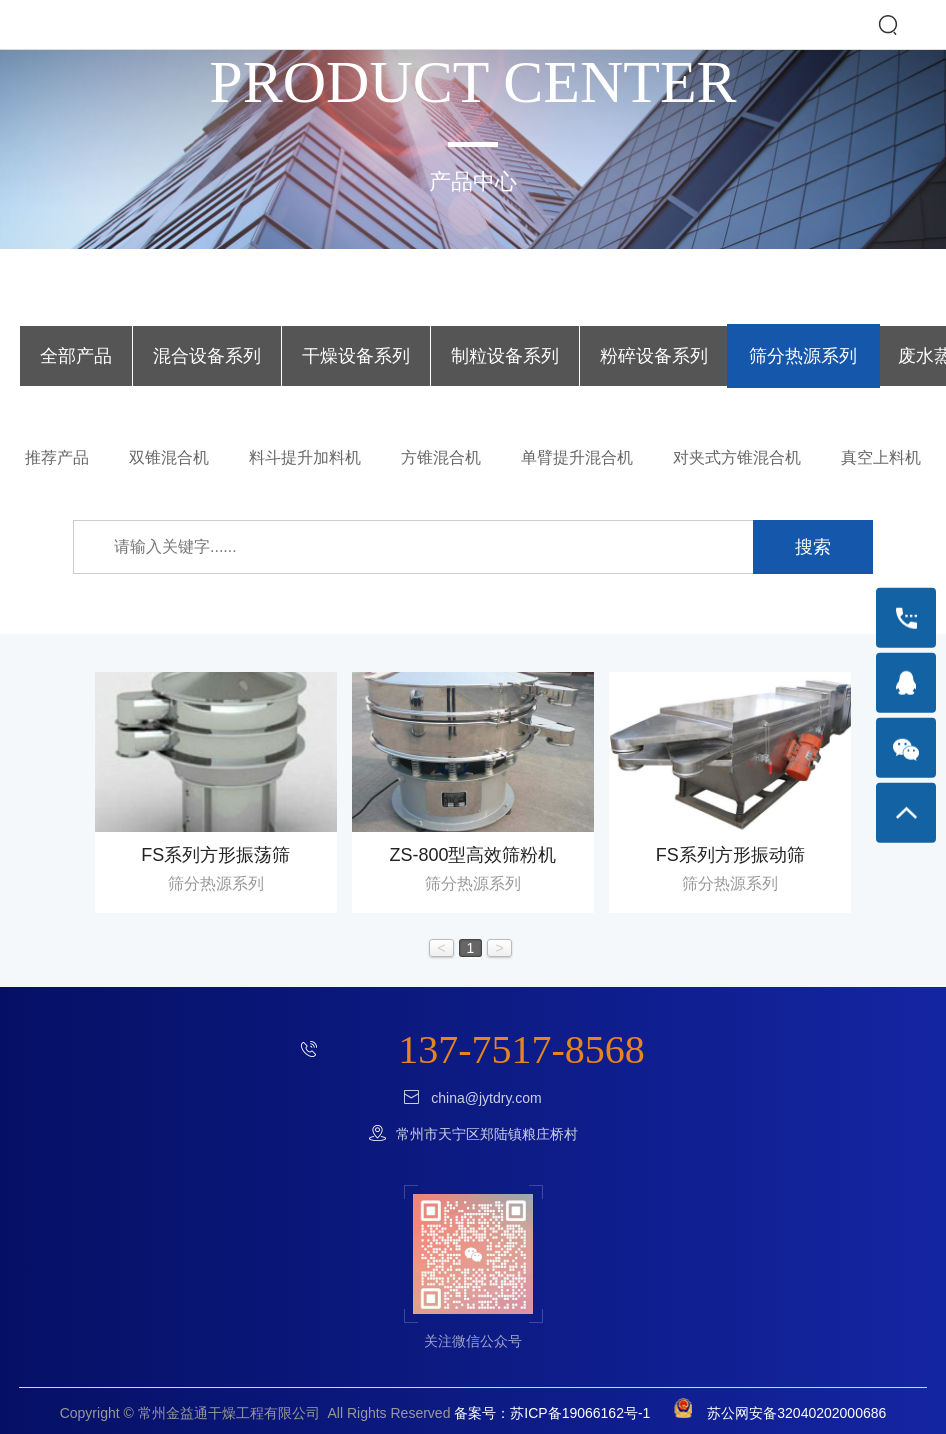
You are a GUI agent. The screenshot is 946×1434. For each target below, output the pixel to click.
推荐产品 (57, 457)
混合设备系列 (207, 356)
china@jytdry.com (486, 1098)
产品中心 (473, 181)
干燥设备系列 (356, 356)
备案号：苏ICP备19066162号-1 (552, 1413)
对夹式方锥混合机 (737, 457)
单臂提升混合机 (577, 457)
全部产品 (76, 356)
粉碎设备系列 (654, 356)
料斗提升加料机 (305, 457)
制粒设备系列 (505, 356)
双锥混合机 (169, 457)
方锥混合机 (441, 457)
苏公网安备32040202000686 (772, 1413)
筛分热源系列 (803, 356)
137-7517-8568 (521, 1049)
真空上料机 (881, 457)
